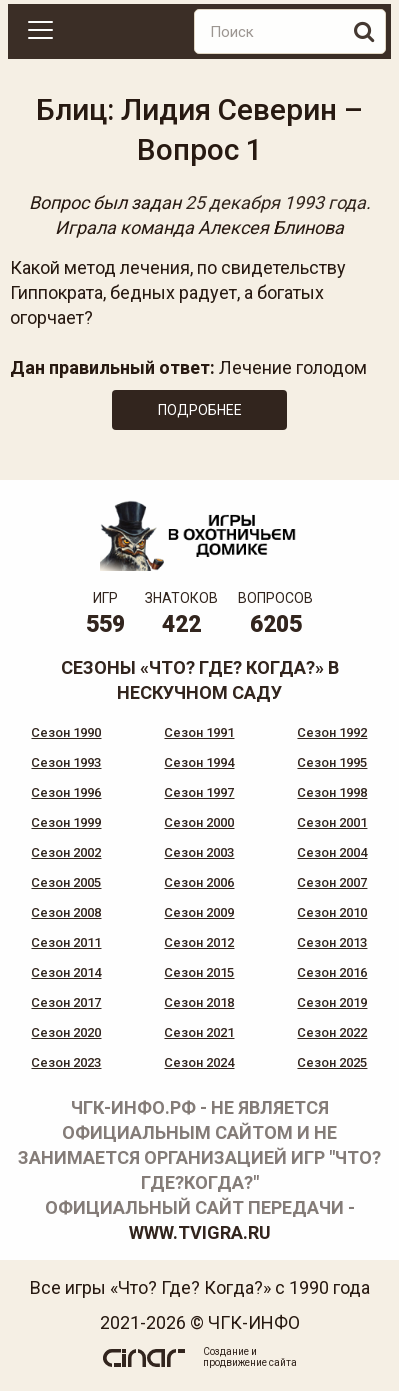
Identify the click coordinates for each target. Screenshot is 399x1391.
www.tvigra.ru (200, 1232)
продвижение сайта (250, 1362)
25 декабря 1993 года (275, 202)
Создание (226, 1351)
